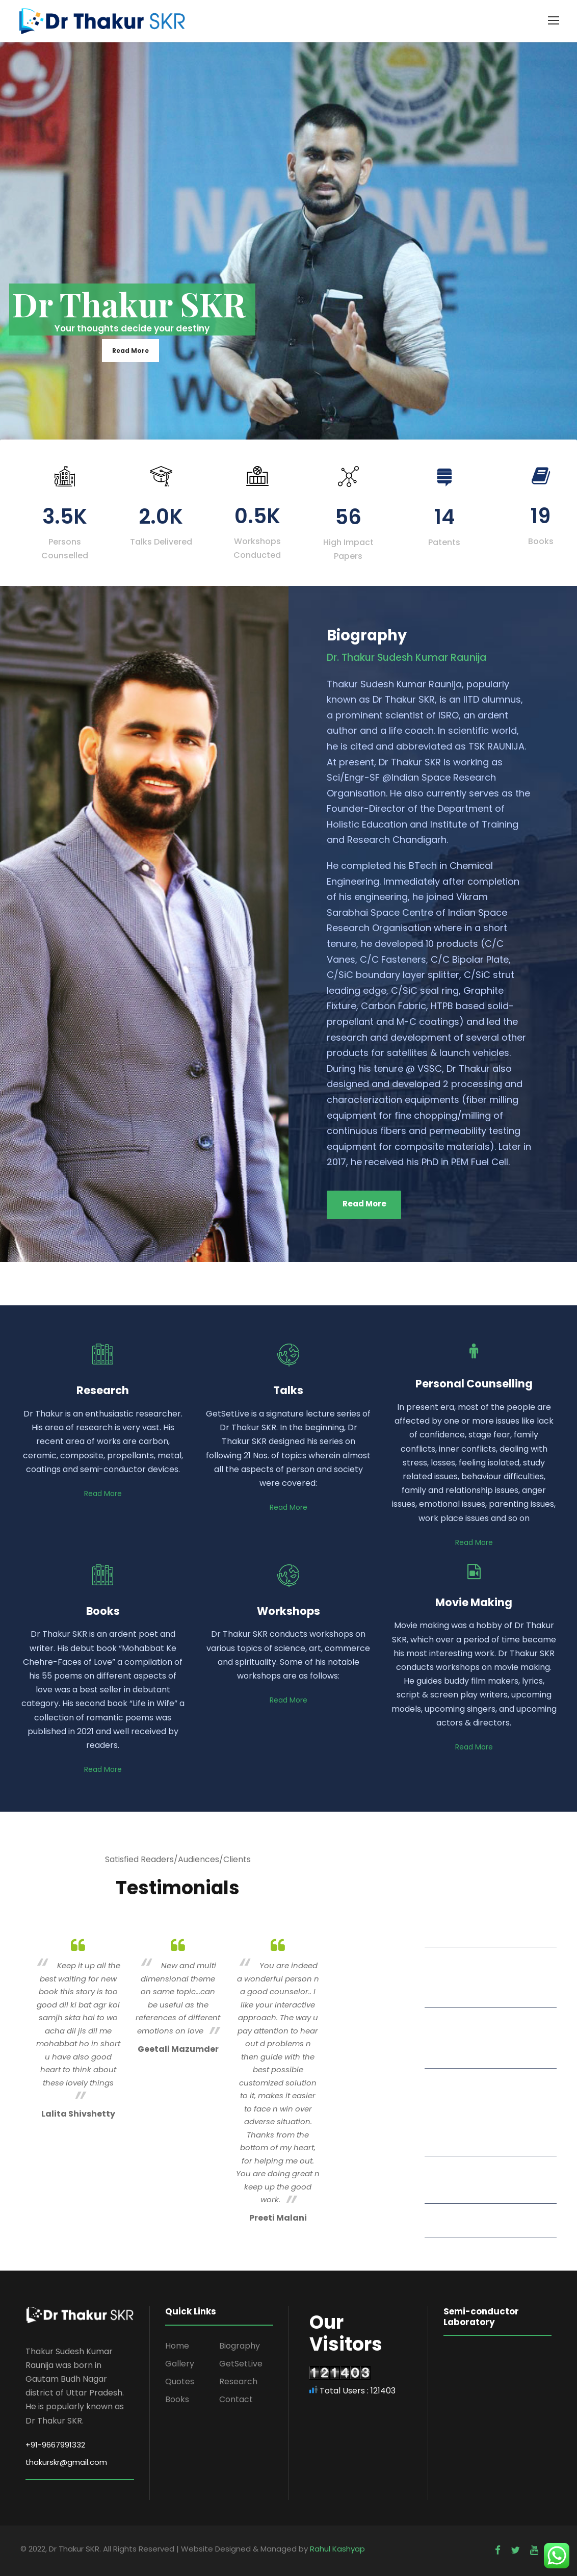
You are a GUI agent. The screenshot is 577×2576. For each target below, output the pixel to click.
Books (177, 2399)
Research (238, 2381)
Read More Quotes (478, 2219)
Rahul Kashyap (337, 2548)
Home (177, 2346)
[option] (78, 2027)
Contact (236, 2399)
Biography (239, 2346)
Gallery (179, 2363)
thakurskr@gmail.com (66, 2462)
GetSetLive (241, 2363)
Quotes (179, 2381)
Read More (130, 350)
